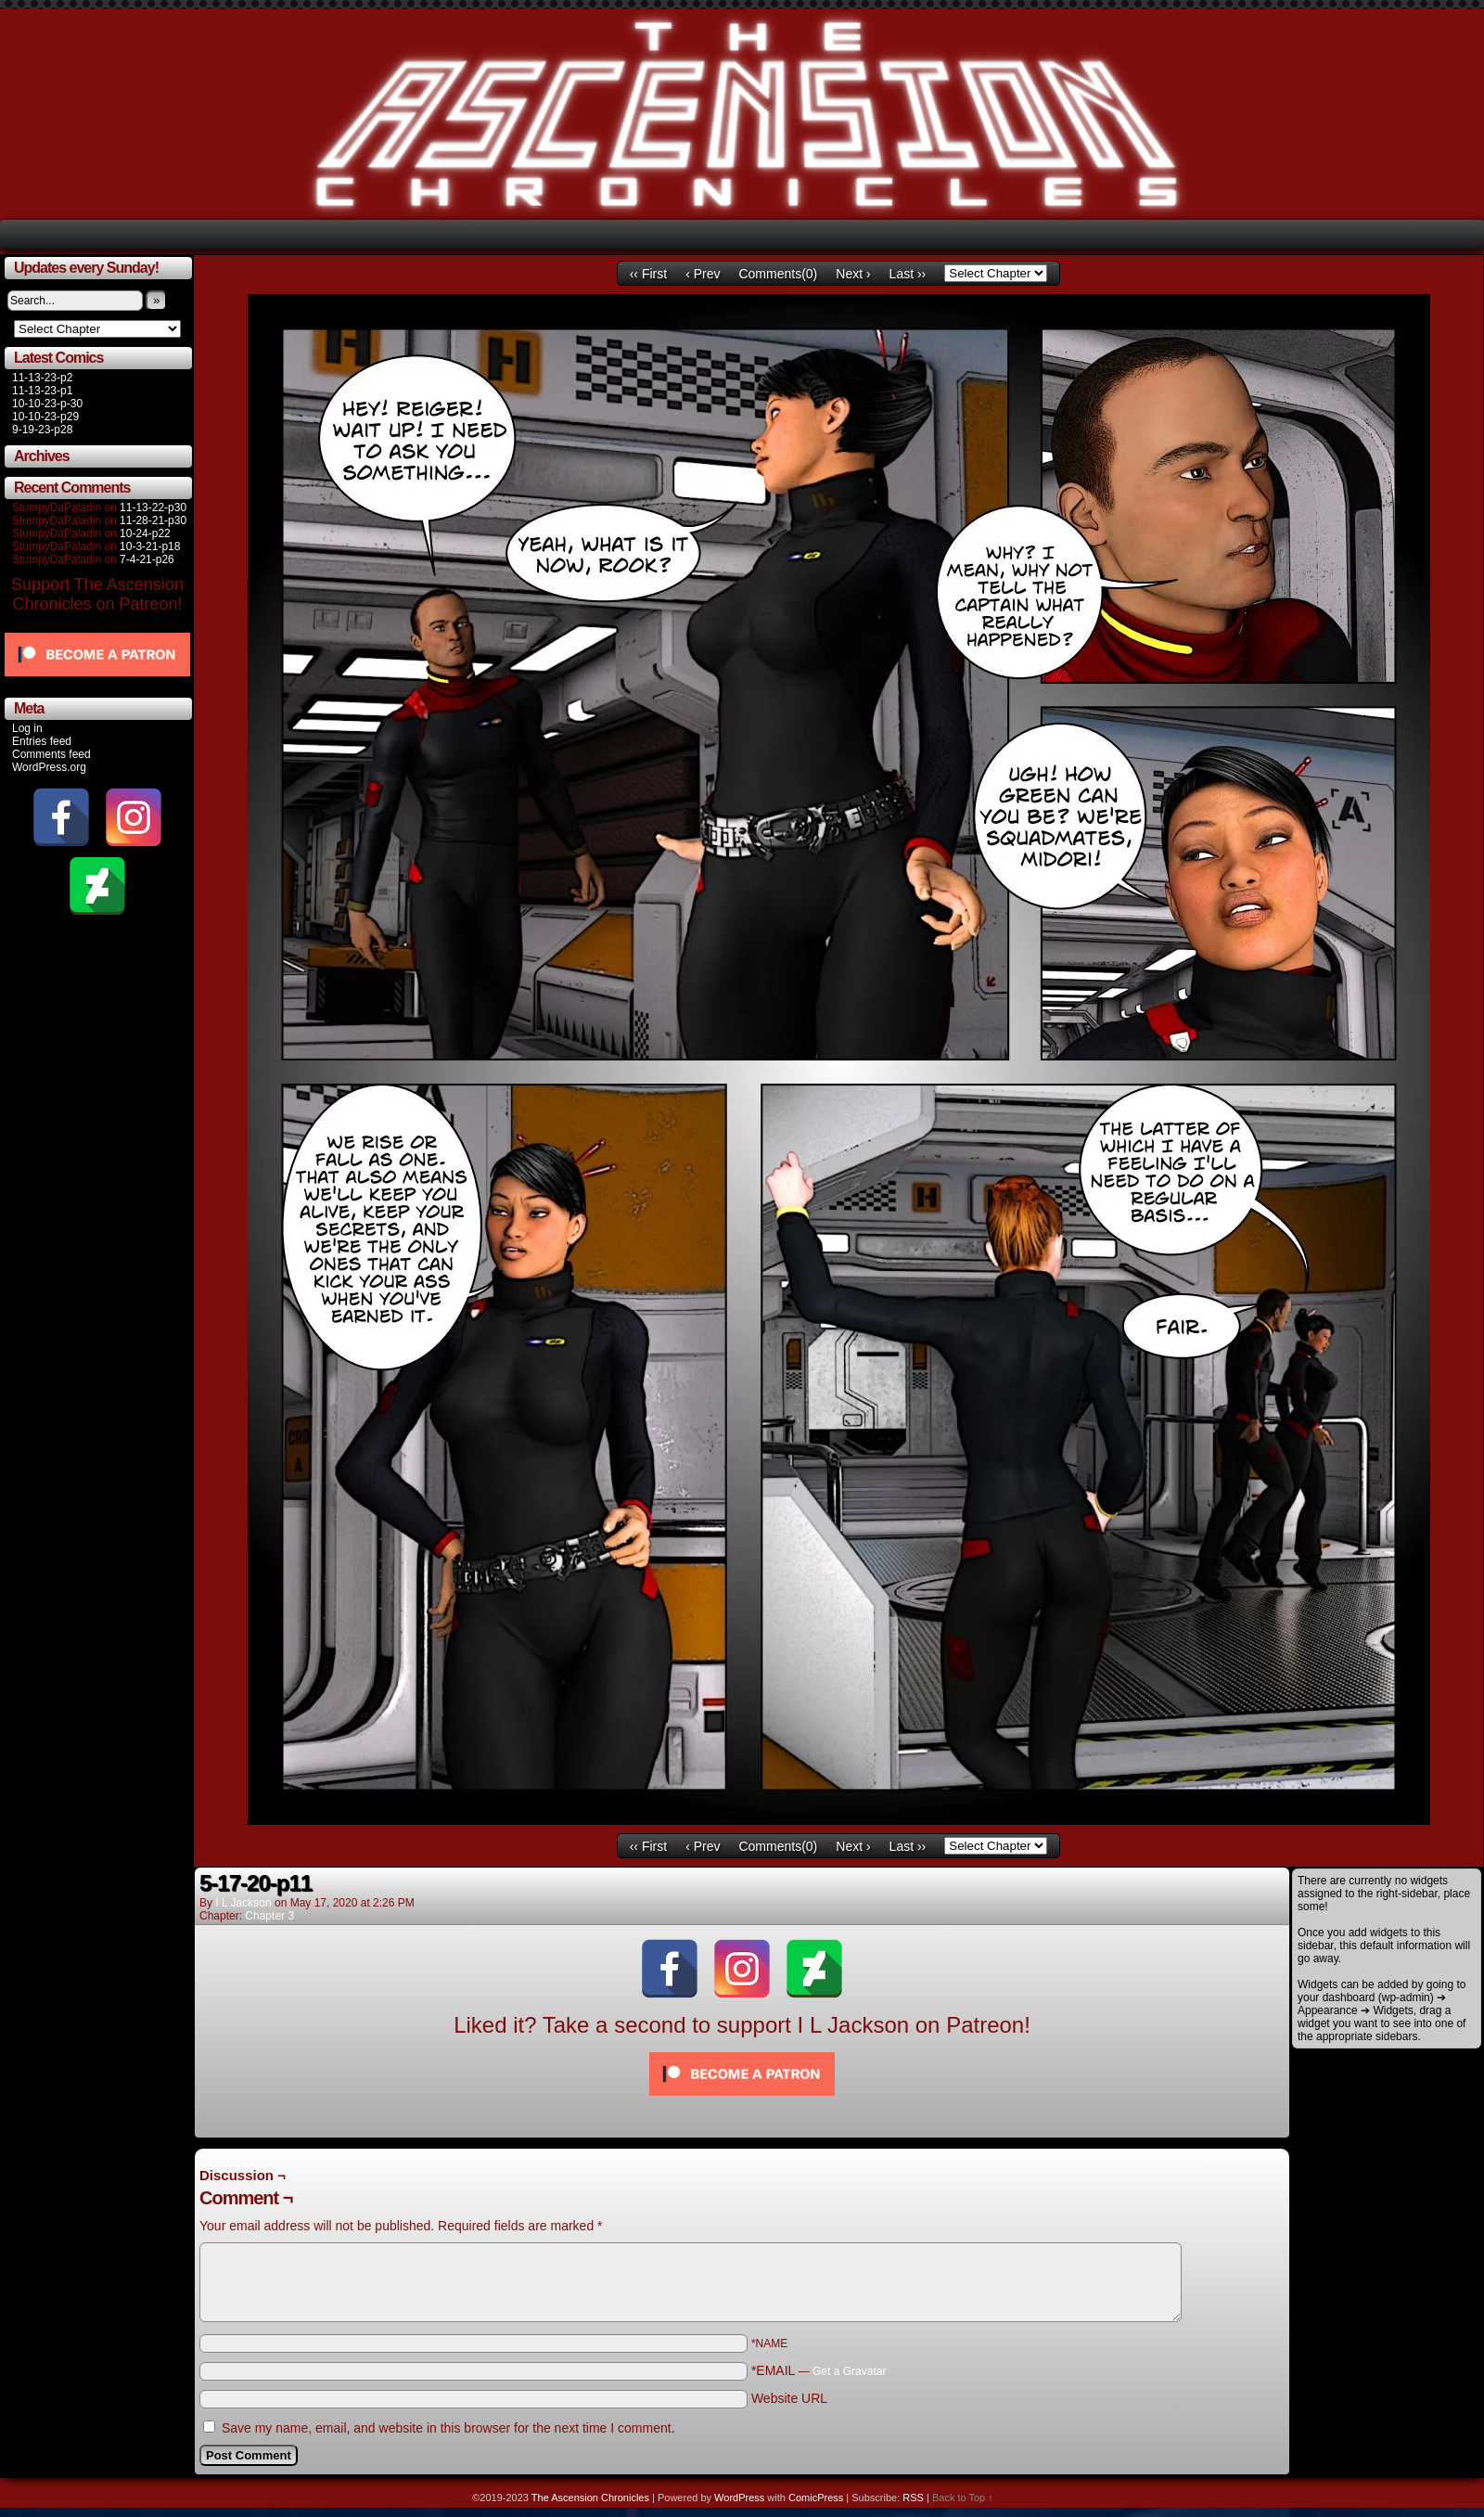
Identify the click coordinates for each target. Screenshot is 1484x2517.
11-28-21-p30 (153, 520)
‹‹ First (648, 273)
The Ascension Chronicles (590, 2497)
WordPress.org (49, 767)
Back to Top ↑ (962, 2497)
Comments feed (51, 754)
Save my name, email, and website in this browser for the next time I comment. (448, 2428)
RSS (913, 2497)
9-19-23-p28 (42, 429)
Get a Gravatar (849, 2371)
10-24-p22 (145, 533)
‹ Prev (702, 273)
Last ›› (908, 273)
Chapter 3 (269, 1915)
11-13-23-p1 (42, 390)
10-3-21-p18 (150, 546)
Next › (853, 273)
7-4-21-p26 (147, 559)
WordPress (739, 2497)
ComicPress (815, 2497)
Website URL (789, 2398)
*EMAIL (819, 2370)
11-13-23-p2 (42, 377)
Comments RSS (1243, 2158)
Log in (27, 728)
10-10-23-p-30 (47, 403)
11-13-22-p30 (153, 507)
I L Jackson (243, 1902)
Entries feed (41, 741)
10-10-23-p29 (45, 416)
